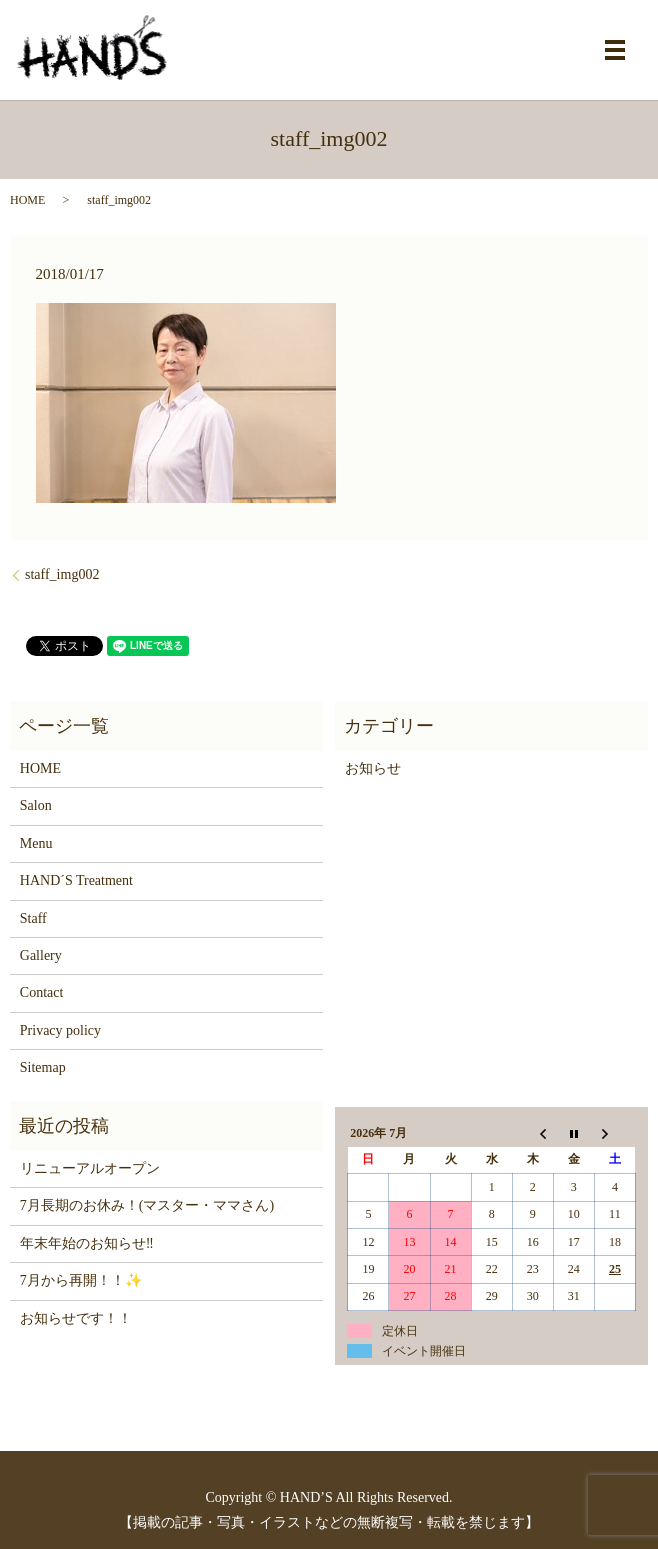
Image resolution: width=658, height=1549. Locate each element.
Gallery (41, 955)
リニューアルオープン (90, 1168)
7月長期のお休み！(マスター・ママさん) (147, 1205)
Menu (36, 843)
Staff (33, 918)
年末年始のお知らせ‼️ (87, 1243)
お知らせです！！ (76, 1318)
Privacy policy (60, 1030)
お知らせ (373, 768)
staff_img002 (62, 574)
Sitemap (43, 1067)
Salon (36, 805)
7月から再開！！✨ (81, 1280)
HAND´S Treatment (76, 880)
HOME (27, 200)
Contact (42, 992)
